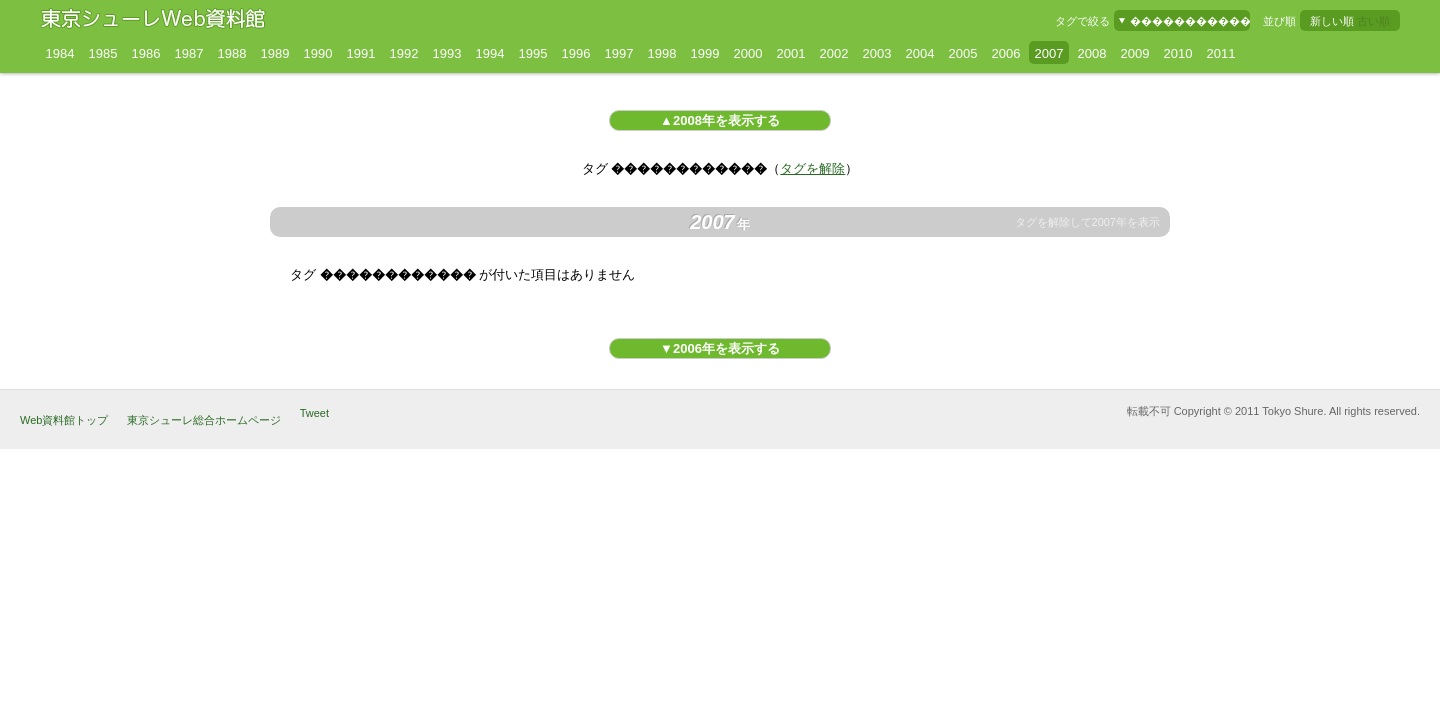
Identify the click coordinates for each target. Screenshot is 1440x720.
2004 (920, 53)
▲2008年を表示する (720, 120)
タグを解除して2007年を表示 (1087, 222)
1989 (275, 53)
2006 (1006, 53)
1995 (533, 53)
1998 (662, 53)
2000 (748, 53)
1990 (318, 53)
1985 (103, 53)
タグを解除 (812, 168)
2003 (877, 53)
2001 (791, 53)
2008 (1092, 53)
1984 (60, 53)
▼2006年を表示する (720, 348)
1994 (490, 53)
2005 (963, 53)
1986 (146, 53)
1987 (189, 53)
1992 (404, 53)
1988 (232, 53)
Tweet (314, 413)
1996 (576, 53)
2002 (834, 53)
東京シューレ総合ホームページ (204, 420)
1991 (361, 53)
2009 (1135, 53)
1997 (619, 53)
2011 (1221, 53)
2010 (1178, 53)
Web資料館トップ (64, 420)
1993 (447, 53)
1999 (705, 53)
